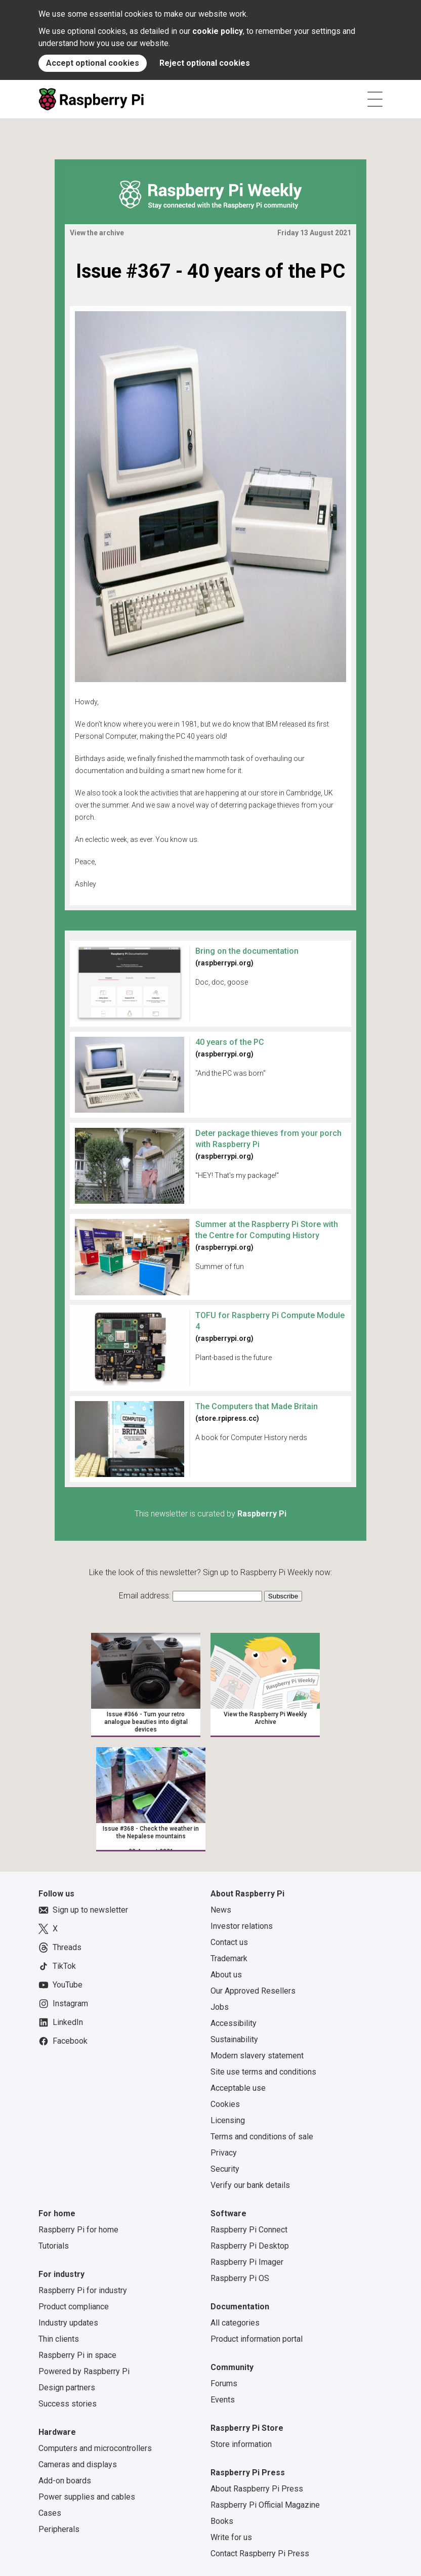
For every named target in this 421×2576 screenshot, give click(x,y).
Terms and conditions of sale (261, 2136)
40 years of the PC (229, 1042)
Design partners (66, 2387)
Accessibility (233, 2023)
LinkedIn (60, 2022)
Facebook (63, 2041)
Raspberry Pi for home (78, 2229)
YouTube (60, 1985)
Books (221, 2521)
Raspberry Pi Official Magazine (265, 2505)
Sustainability (234, 2039)
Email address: (146, 1595)
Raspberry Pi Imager (246, 2262)
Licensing (227, 2120)
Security (224, 2169)
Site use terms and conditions (263, 2072)
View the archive (97, 233)
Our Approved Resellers (253, 1991)
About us (226, 1974)
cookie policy (217, 31)
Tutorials (53, 2246)
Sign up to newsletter (83, 1910)
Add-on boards (64, 2480)
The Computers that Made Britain (256, 1406)
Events (222, 2399)
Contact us (229, 1942)
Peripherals (58, 2529)
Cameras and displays (77, 2464)
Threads (59, 1947)
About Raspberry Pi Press (256, 2489)
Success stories (67, 2404)
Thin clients (58, 2339)
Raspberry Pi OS (239, 2278)
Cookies (225, 2104)
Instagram (63, 2004)
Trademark (228, 1958)
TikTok (57, 1966)
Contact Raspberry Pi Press (259, 2553)
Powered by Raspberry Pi (84, 2371)
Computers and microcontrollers (95, 2448)
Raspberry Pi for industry (82, 2290)
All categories (235, 2323)
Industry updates (68, 2323)
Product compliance (73, 2306)
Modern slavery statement (257, 2055)
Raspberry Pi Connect (248, 2229)
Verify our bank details (250, 2185)
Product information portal (256, 2339)
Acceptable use (238, 2088)
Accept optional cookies (92, 63)
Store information (241, 2444)
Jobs (219, 2007)
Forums (223, 2383)
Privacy (223, 2153)
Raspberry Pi (261, 1513)
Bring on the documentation (247, 951)
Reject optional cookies (204, 63)
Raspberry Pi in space (77, 2355)
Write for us (231, 2537)
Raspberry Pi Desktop (249, 2246)
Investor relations (241, 1926)
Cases (49, 2513)
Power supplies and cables (86, 2497)
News (220, 1910)
